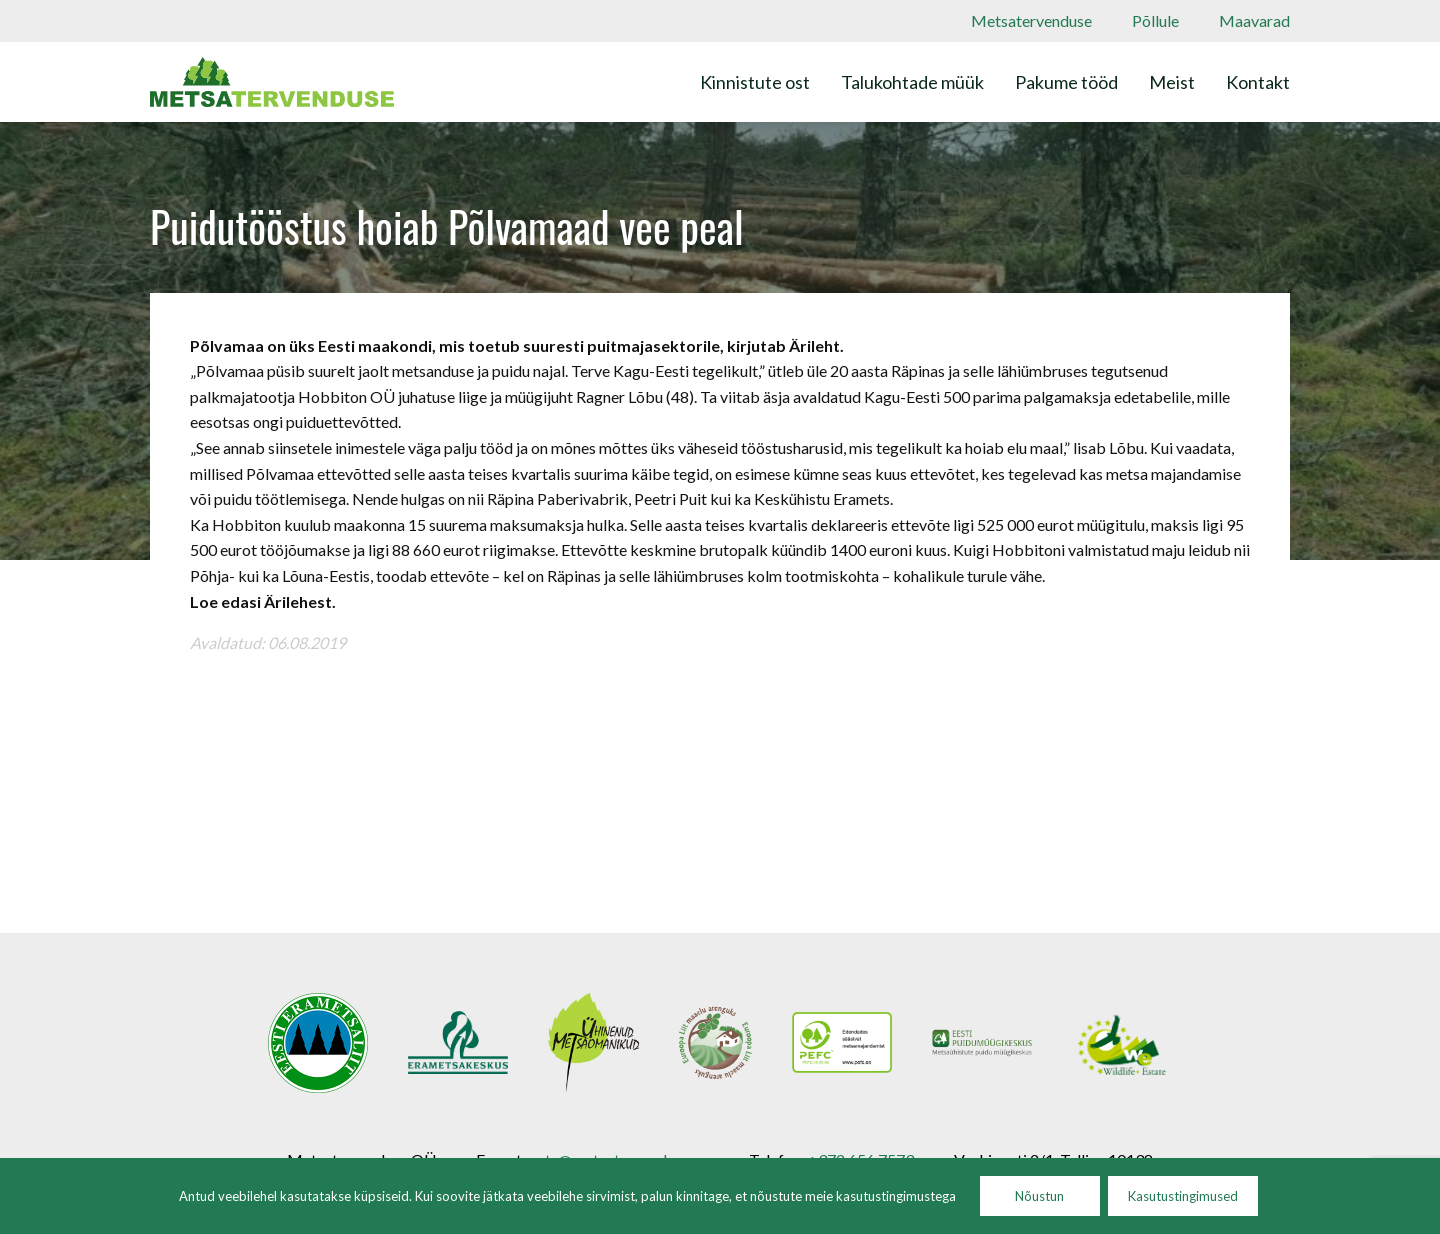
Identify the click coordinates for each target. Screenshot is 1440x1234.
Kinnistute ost (755, 82)
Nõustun (1039, 1196)
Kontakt (1258, 82)
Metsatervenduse (1031, 20)
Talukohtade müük (912, 82)
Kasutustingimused (1183, 1196)
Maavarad (1254, 20)
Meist (1172, 82)
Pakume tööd (1066, 82)
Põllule (1155, 20)
